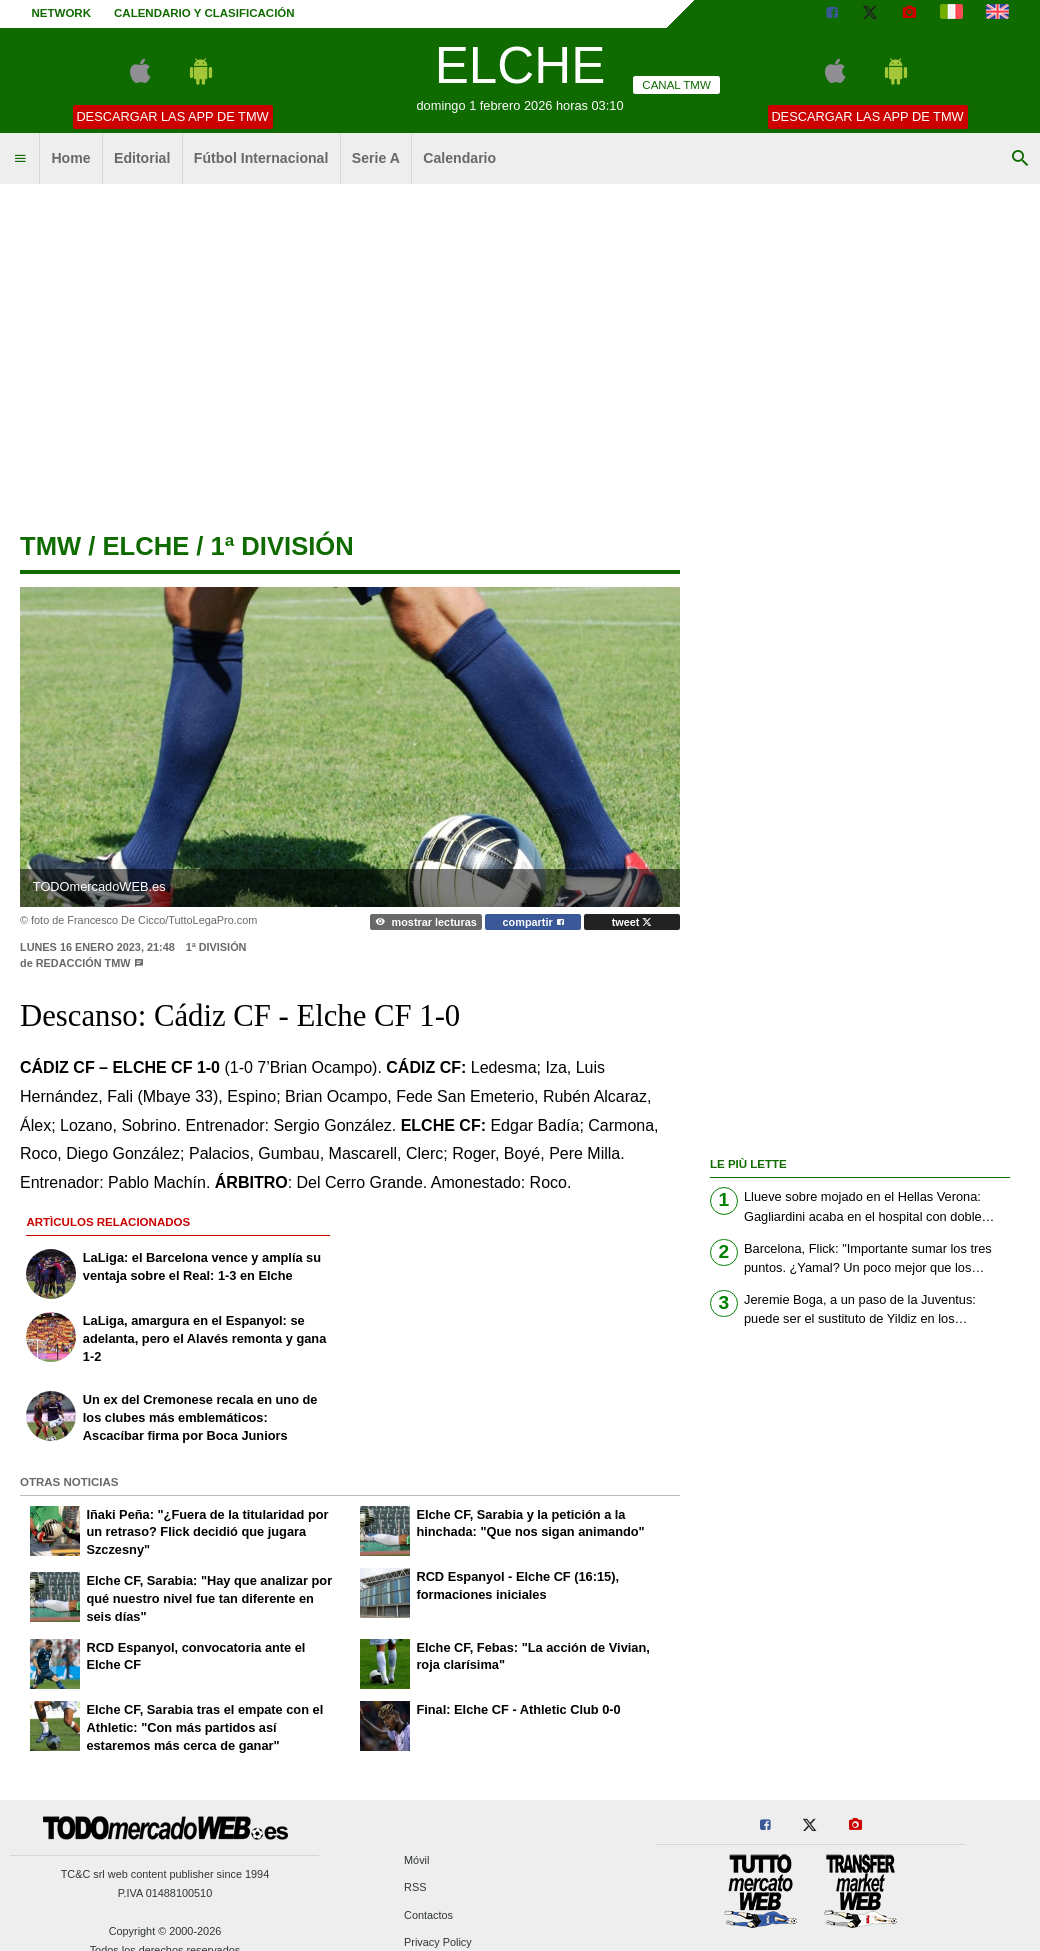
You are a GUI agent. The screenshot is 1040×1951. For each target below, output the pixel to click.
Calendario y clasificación (204, 13)
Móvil (416, 1861)
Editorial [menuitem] (142, 158)
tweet (632, 922)
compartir (533, 922)
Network (62, 13)
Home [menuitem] (70, 158)
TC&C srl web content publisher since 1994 (165, 1874)
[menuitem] (20, 159)
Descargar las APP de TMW (172, 116)
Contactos (428, 1915)
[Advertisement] (520, 350)
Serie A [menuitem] (376, 158)
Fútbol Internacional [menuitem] (261, 158)
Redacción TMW (83, 963)
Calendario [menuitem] (459, 158)
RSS (415, 1888)
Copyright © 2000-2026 (165, 1931)
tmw (50, 546)
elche (145, 546)
